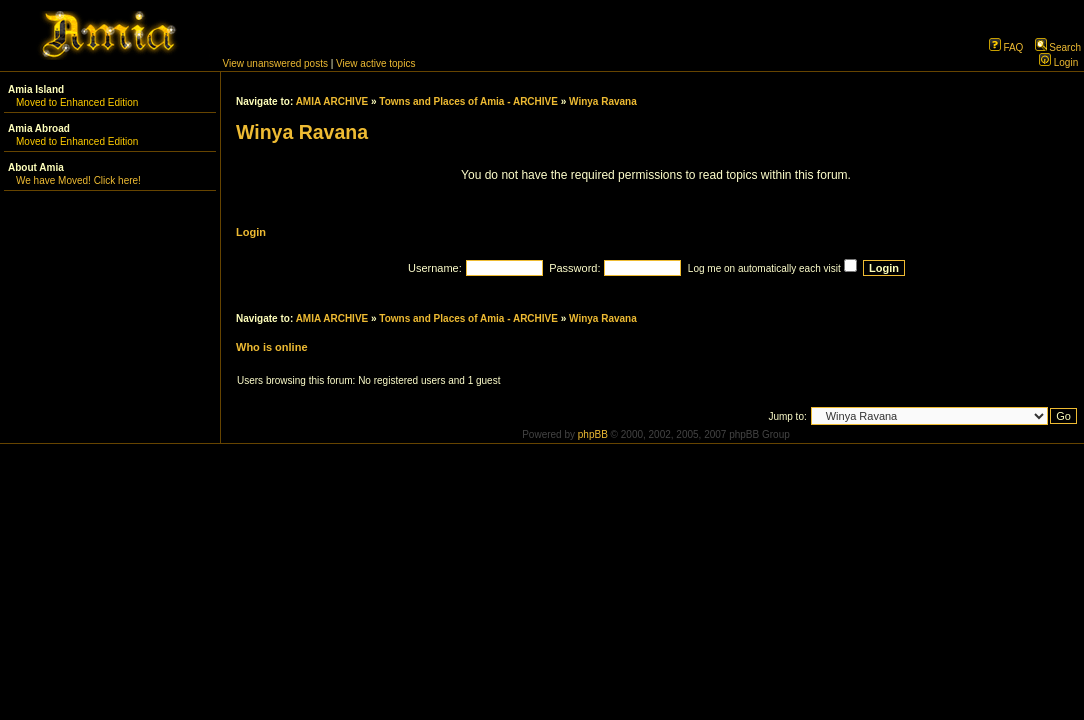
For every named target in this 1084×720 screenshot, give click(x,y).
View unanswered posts (275, 63)
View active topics (375, 63)
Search (1058, 47)
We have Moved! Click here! (78, 180)
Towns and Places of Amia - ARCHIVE (468, 101)
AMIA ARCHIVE (332, 101)
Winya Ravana (603, 101)
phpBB (593, 434)
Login (1058, 62)
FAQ (1006, 47)
